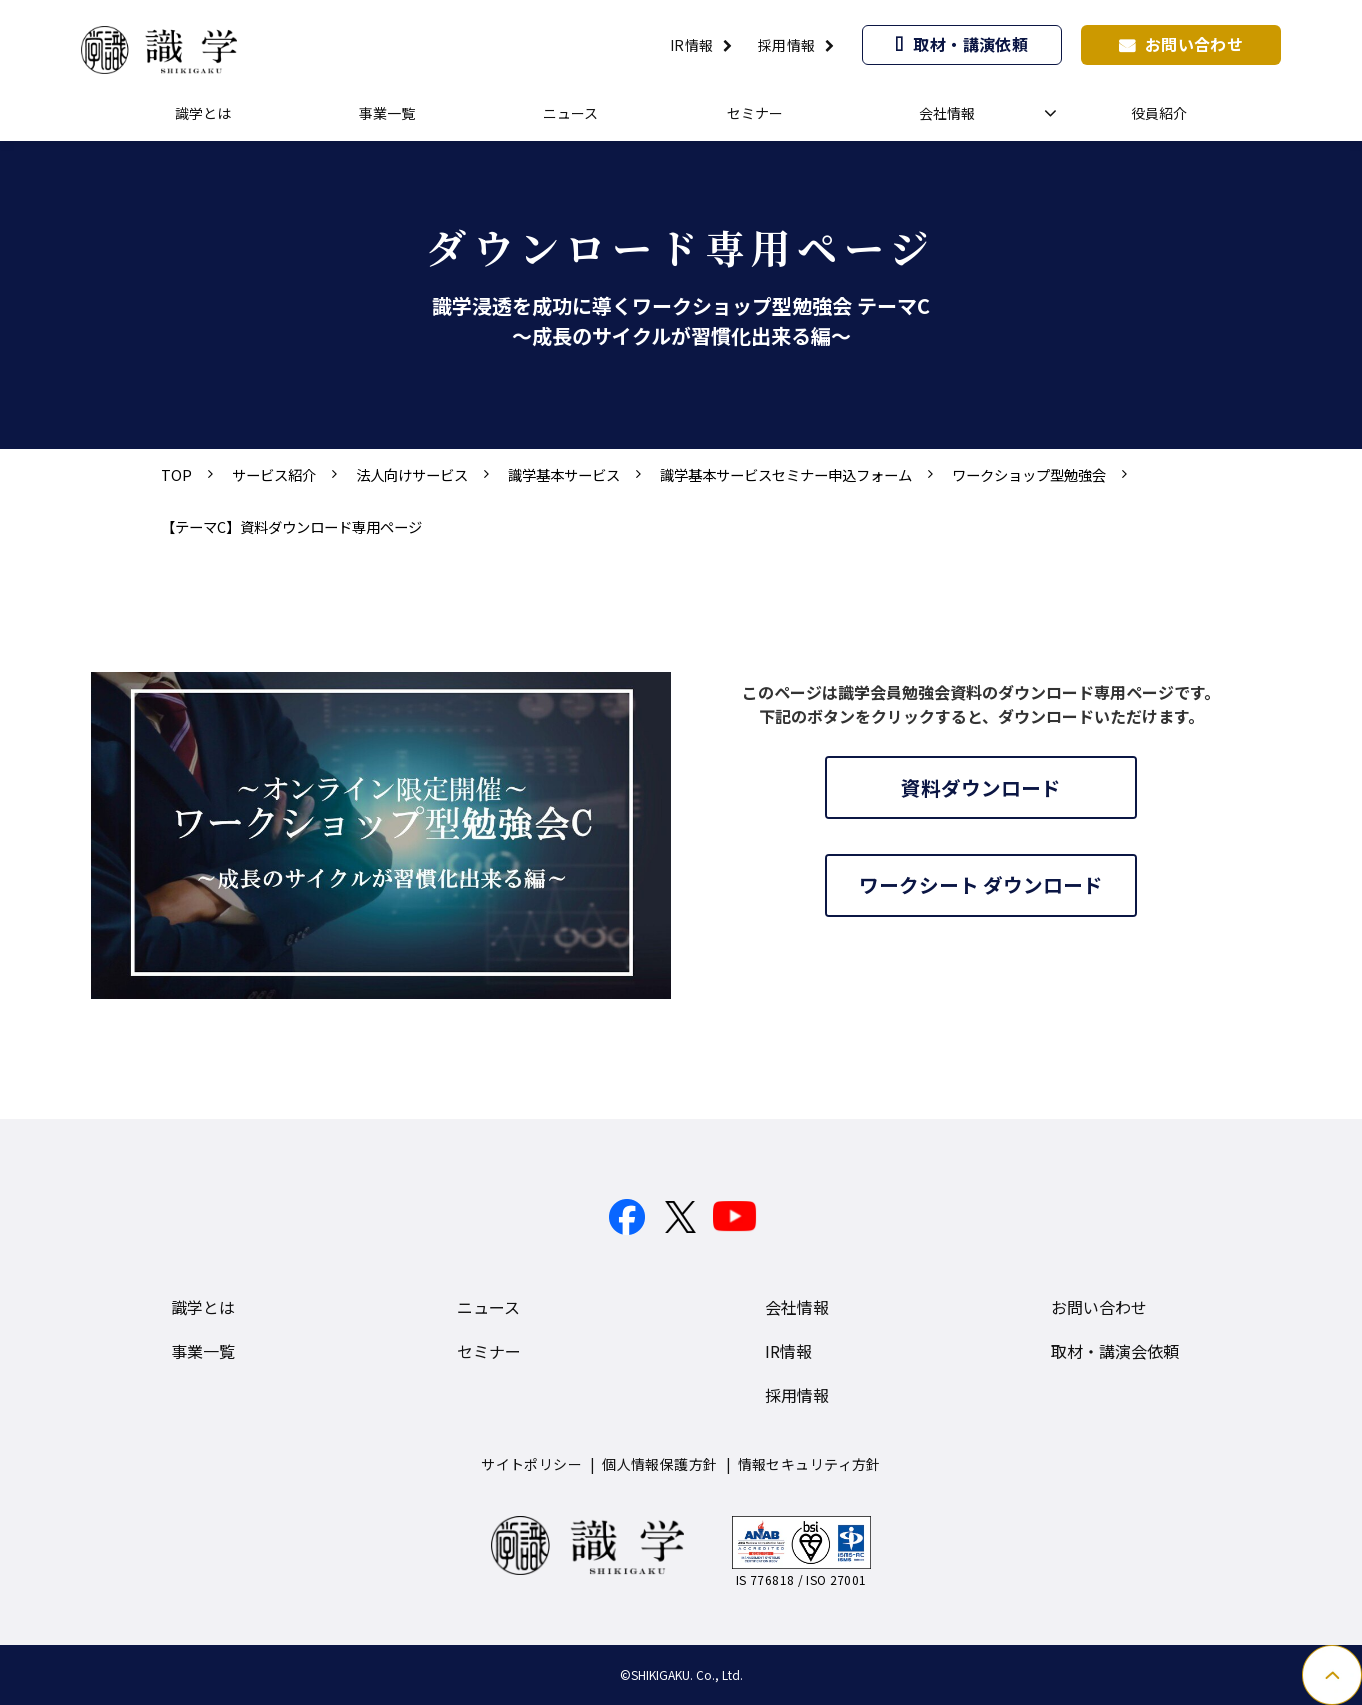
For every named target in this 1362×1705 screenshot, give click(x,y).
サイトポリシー (531, 1464)
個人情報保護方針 (659, 1464)
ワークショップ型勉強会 (1029, 474)
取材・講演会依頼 (1115, 1351)
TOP (176, 474)
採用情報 (787, 45)
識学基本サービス (564, 474)
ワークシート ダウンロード (981, 886)
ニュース (570, 113)
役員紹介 (1159, 113)
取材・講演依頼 (970, 44)
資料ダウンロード (981, 787)
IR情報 (692, 45)
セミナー (755, 113)
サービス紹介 (274, 474)
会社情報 (947, 113)
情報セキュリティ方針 (809, 1464)
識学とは (203, 113)
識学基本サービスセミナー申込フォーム (786, 474)
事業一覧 (387, 113)
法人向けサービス (412, 474)
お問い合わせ (1194, 44)
